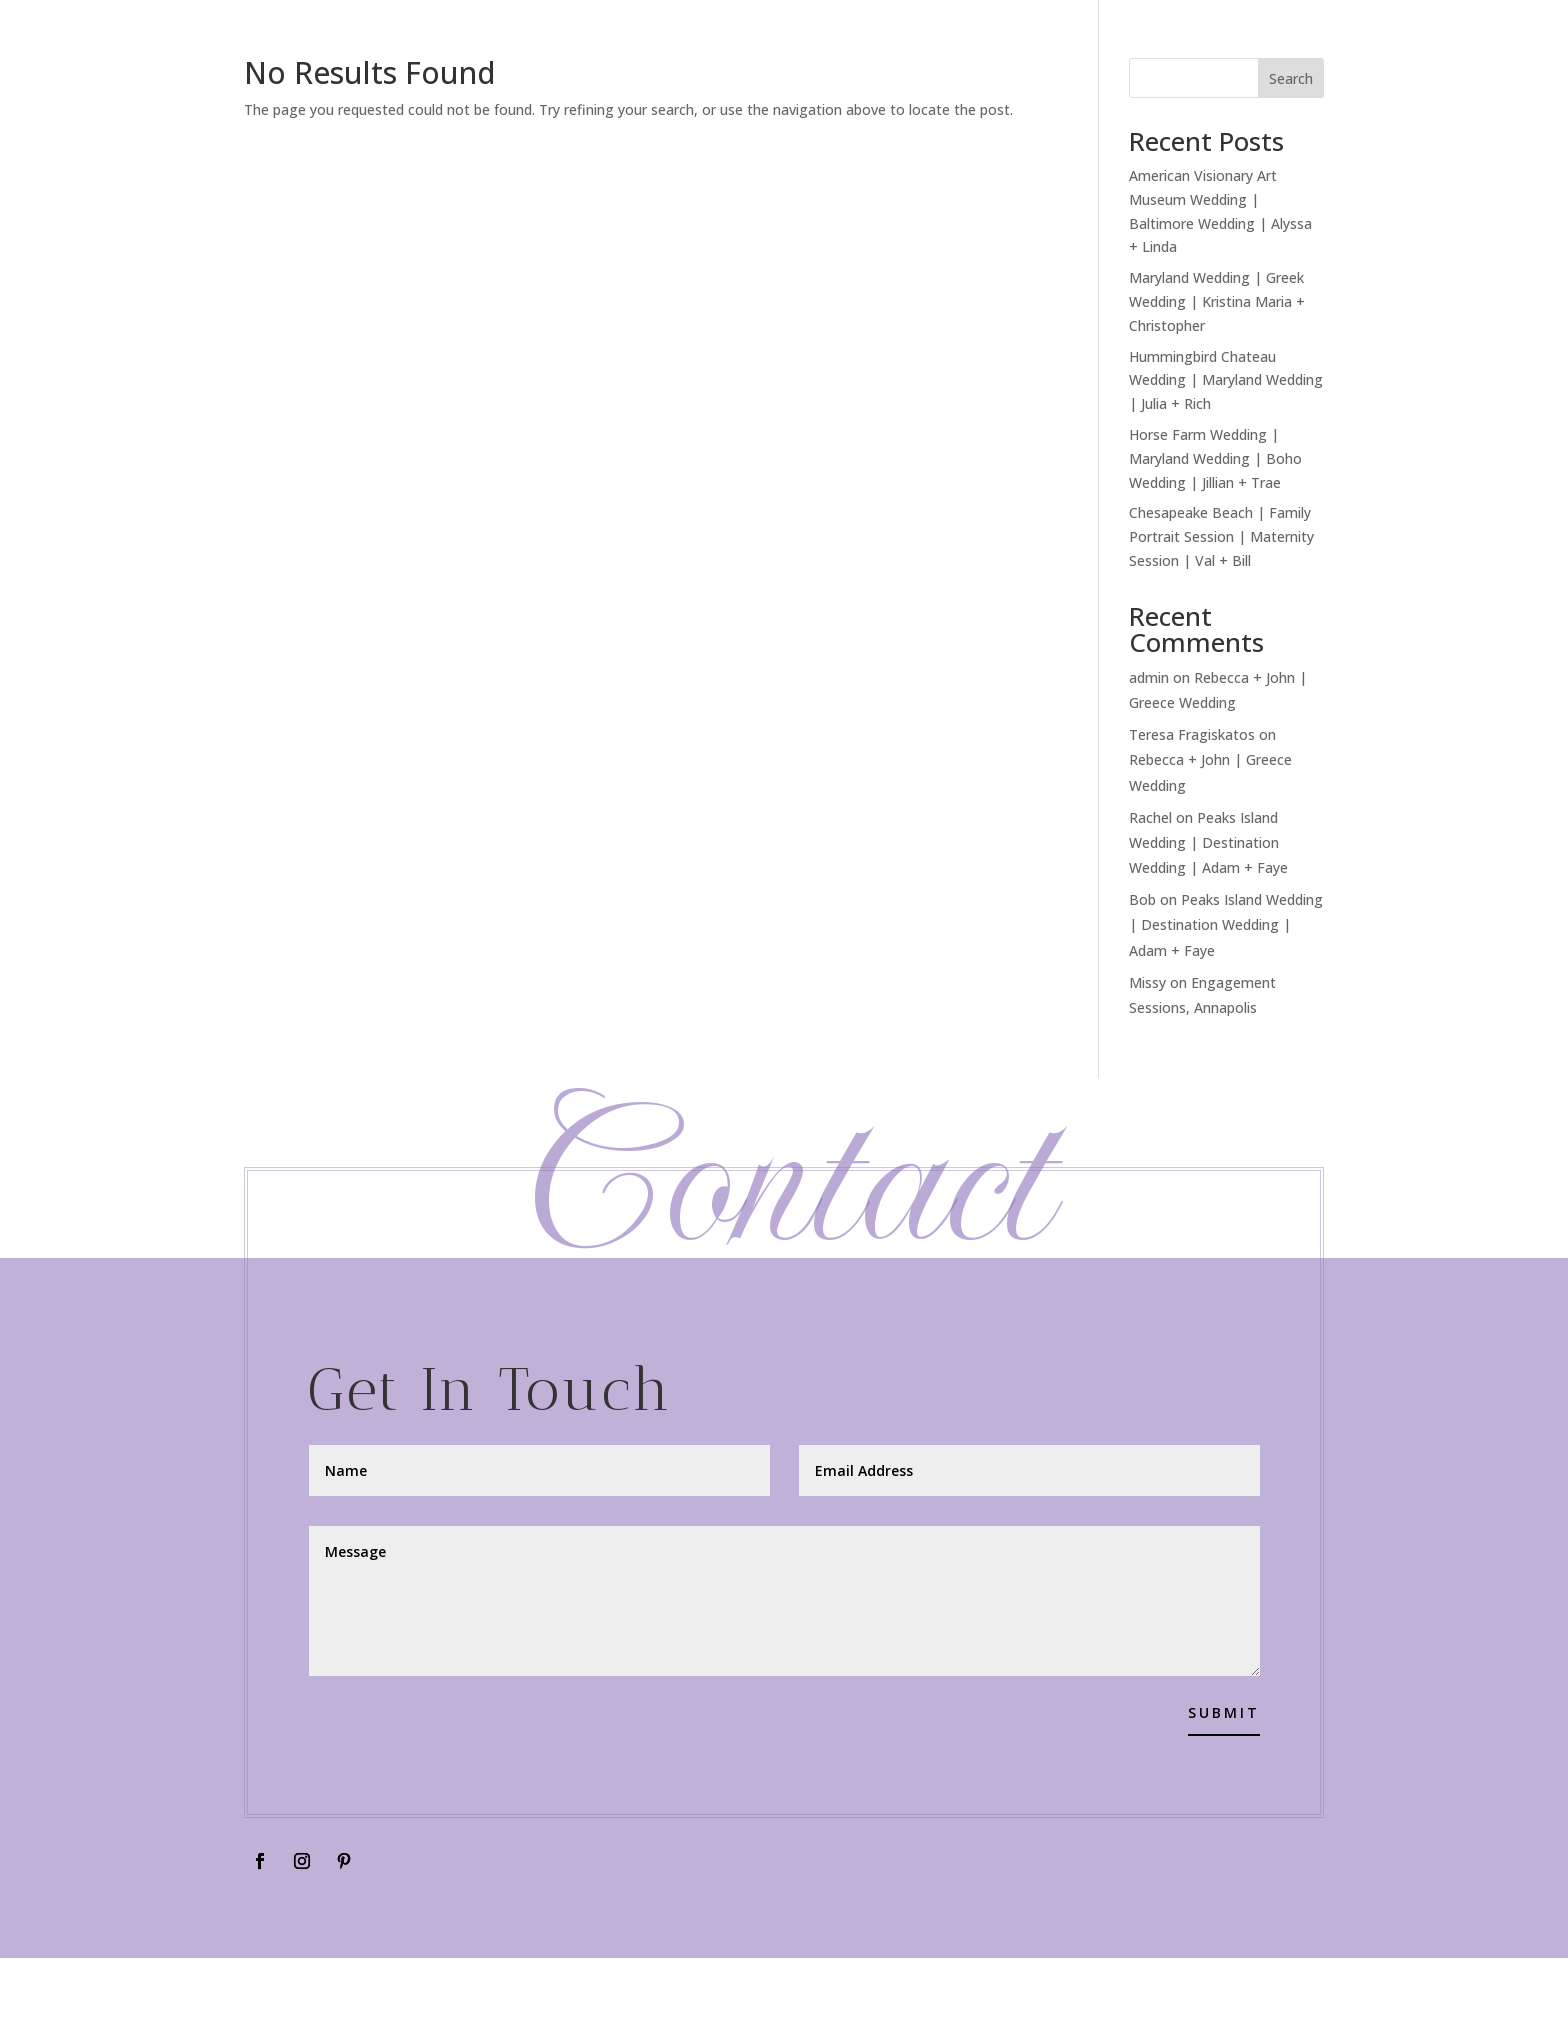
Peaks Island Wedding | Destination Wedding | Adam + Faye (1208, 842)
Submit (1224, 1712)
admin (1149, 677)
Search (1291, 78)
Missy (1147, 982)
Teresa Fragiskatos (1192, 734)
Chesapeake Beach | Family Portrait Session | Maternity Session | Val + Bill (1221, 536)
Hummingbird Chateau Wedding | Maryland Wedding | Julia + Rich (1226, 380)
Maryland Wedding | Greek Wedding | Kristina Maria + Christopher (1217, 301)
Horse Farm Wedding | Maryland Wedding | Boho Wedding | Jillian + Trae (1215, 458)
